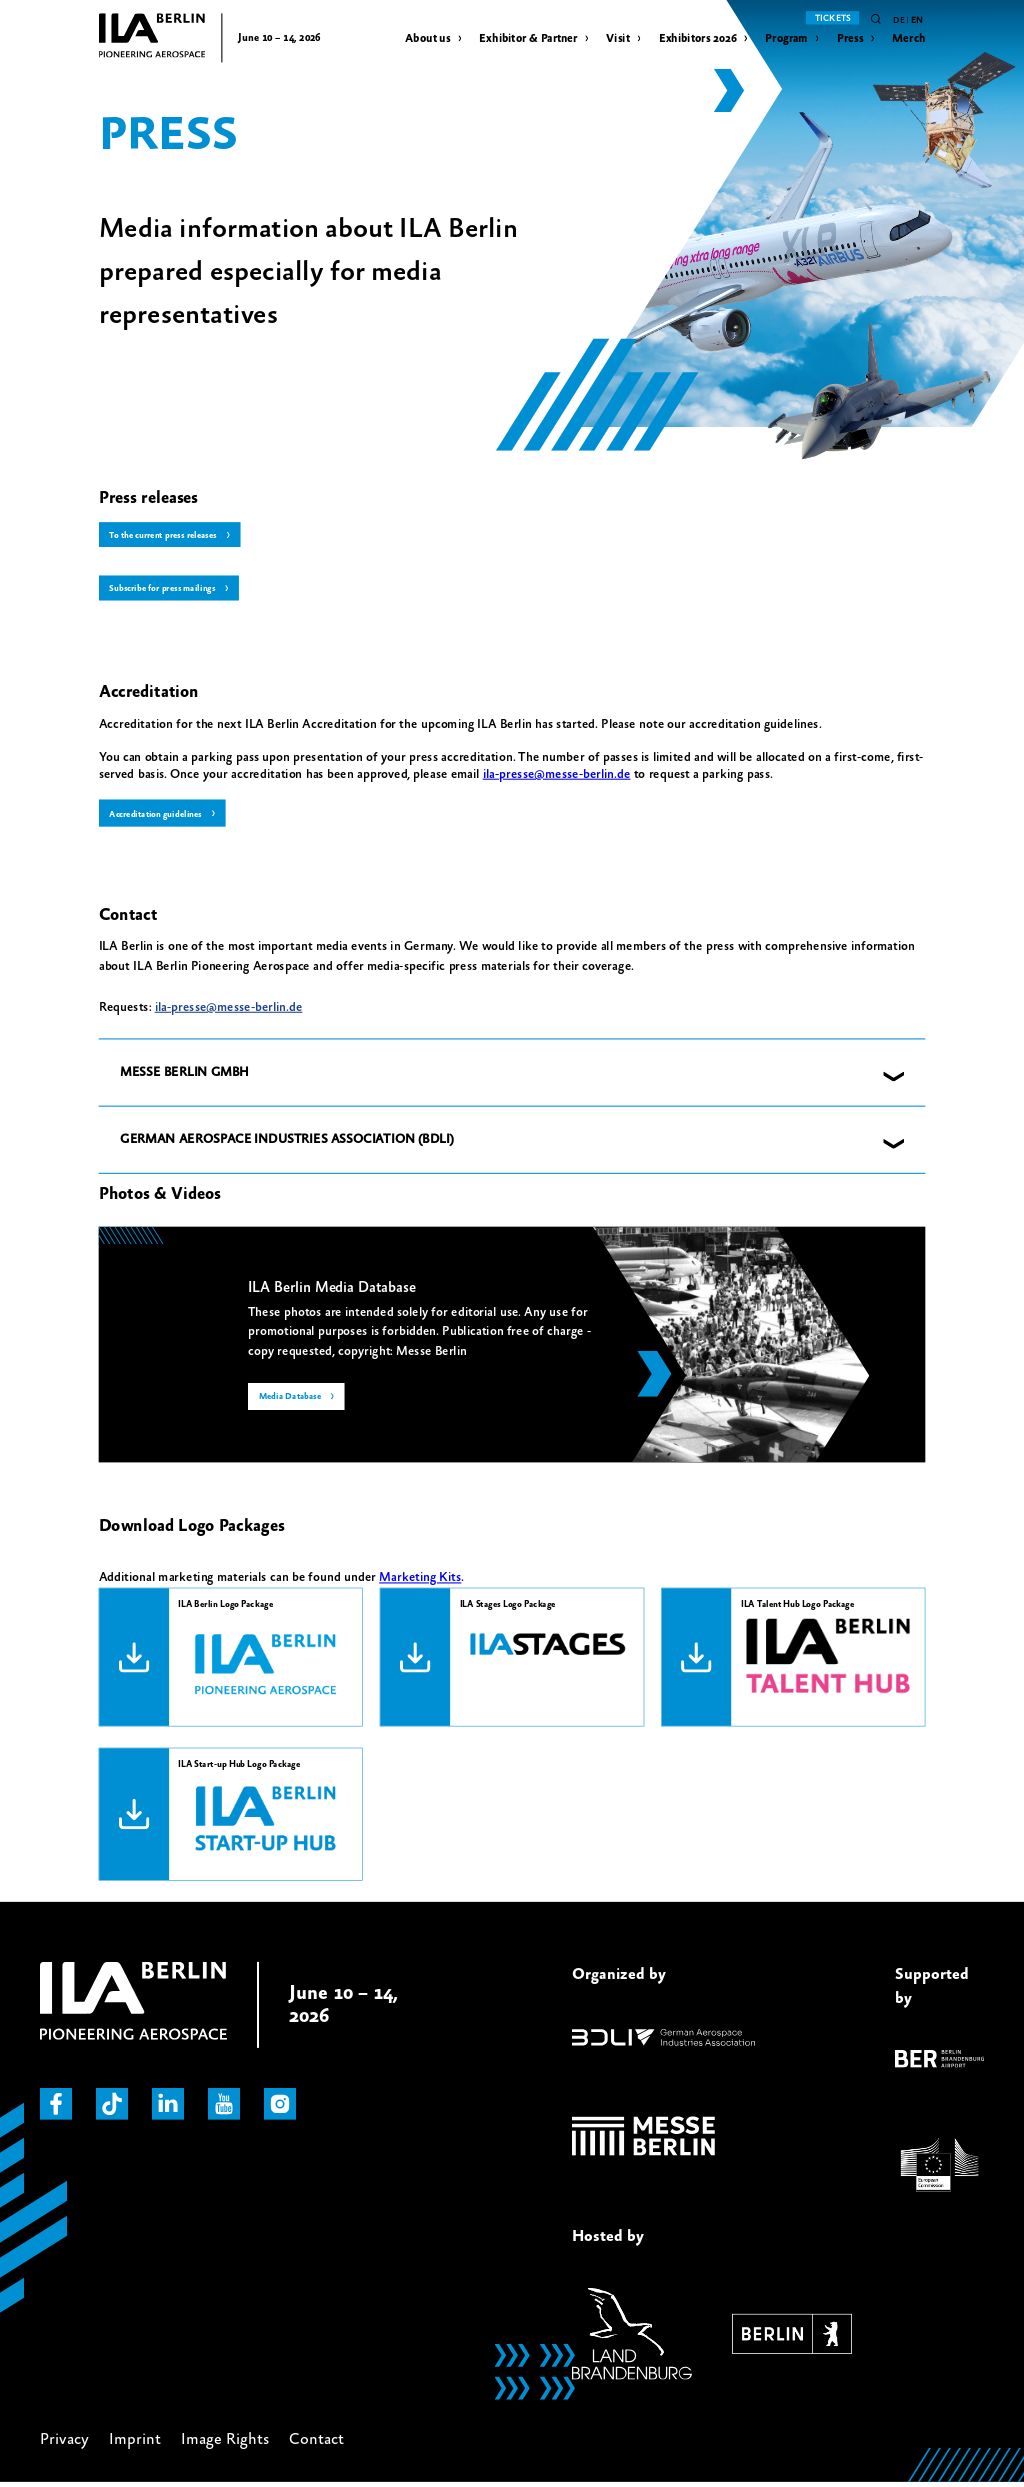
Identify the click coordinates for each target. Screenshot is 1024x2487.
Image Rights (225, 2441)
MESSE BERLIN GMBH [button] (184, 1075)
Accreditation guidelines (159, 816)
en (916, 20)
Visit (617, 38)
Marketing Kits (420, 1581)
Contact (316, 2441)
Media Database (292, 1401)
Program (786, 38)
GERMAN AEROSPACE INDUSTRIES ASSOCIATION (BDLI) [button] (287, 1143)
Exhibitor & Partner (528, 38)
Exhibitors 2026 (698, 38)
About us (428, 38)
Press (850, 38)
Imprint (135, 2441)
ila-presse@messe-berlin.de (557, 776)
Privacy (64, 2441)
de (898, 20)
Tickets (833, 18)
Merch (908, 38)
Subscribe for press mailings (166, 590)
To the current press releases (168, 535)
